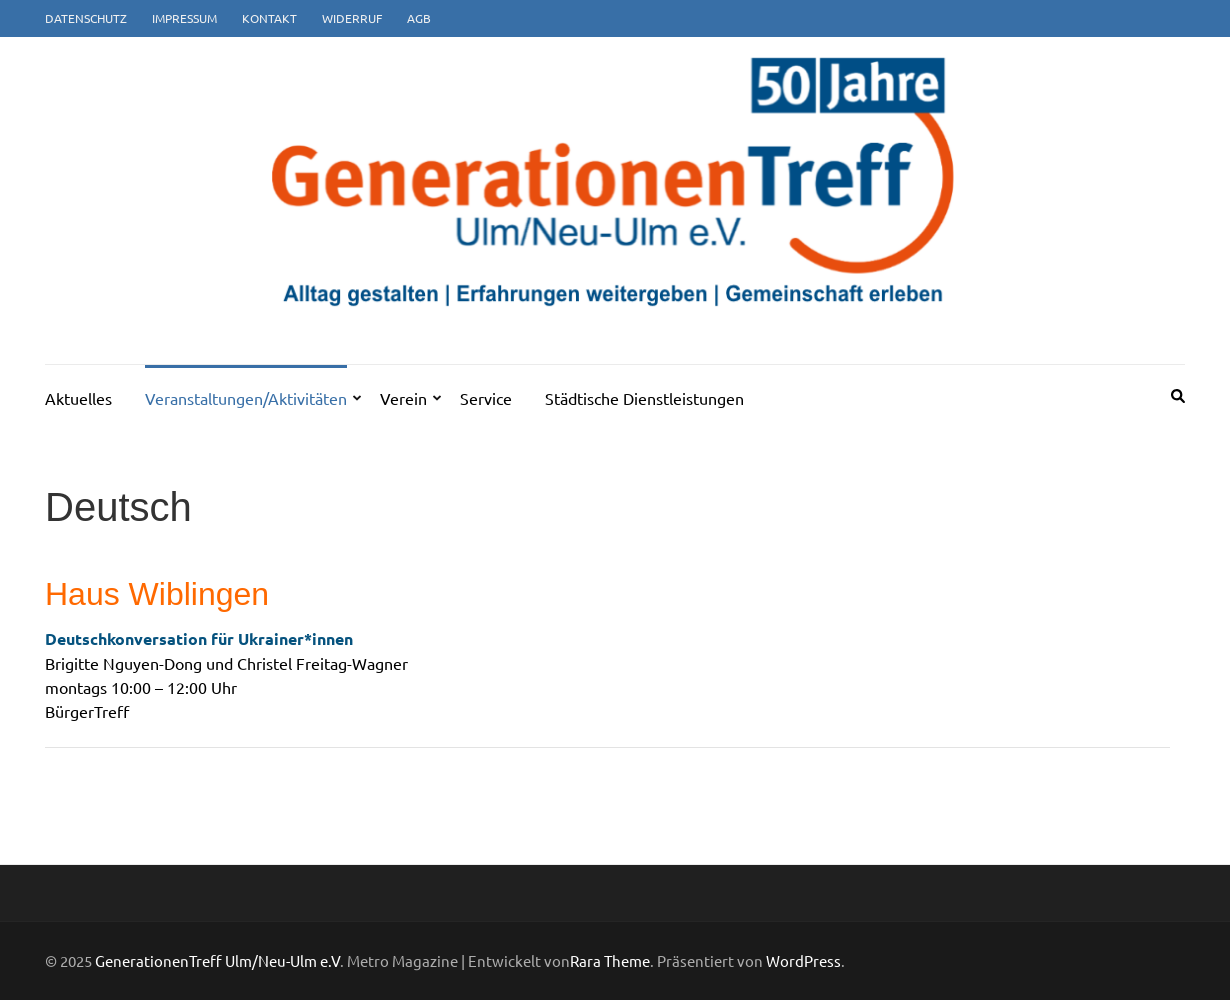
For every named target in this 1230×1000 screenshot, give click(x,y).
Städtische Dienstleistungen (644, 398)
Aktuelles (78, 398)
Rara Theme (610, 960)
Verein (403, 398)
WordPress (803, 960)
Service (486, 398)
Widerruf (352, 18)
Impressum (184, 18)
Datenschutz (86, 18)
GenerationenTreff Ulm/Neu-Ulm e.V (217, 960)
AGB (419, 18)
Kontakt (269, 18)
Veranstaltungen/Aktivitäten (246, 398)
